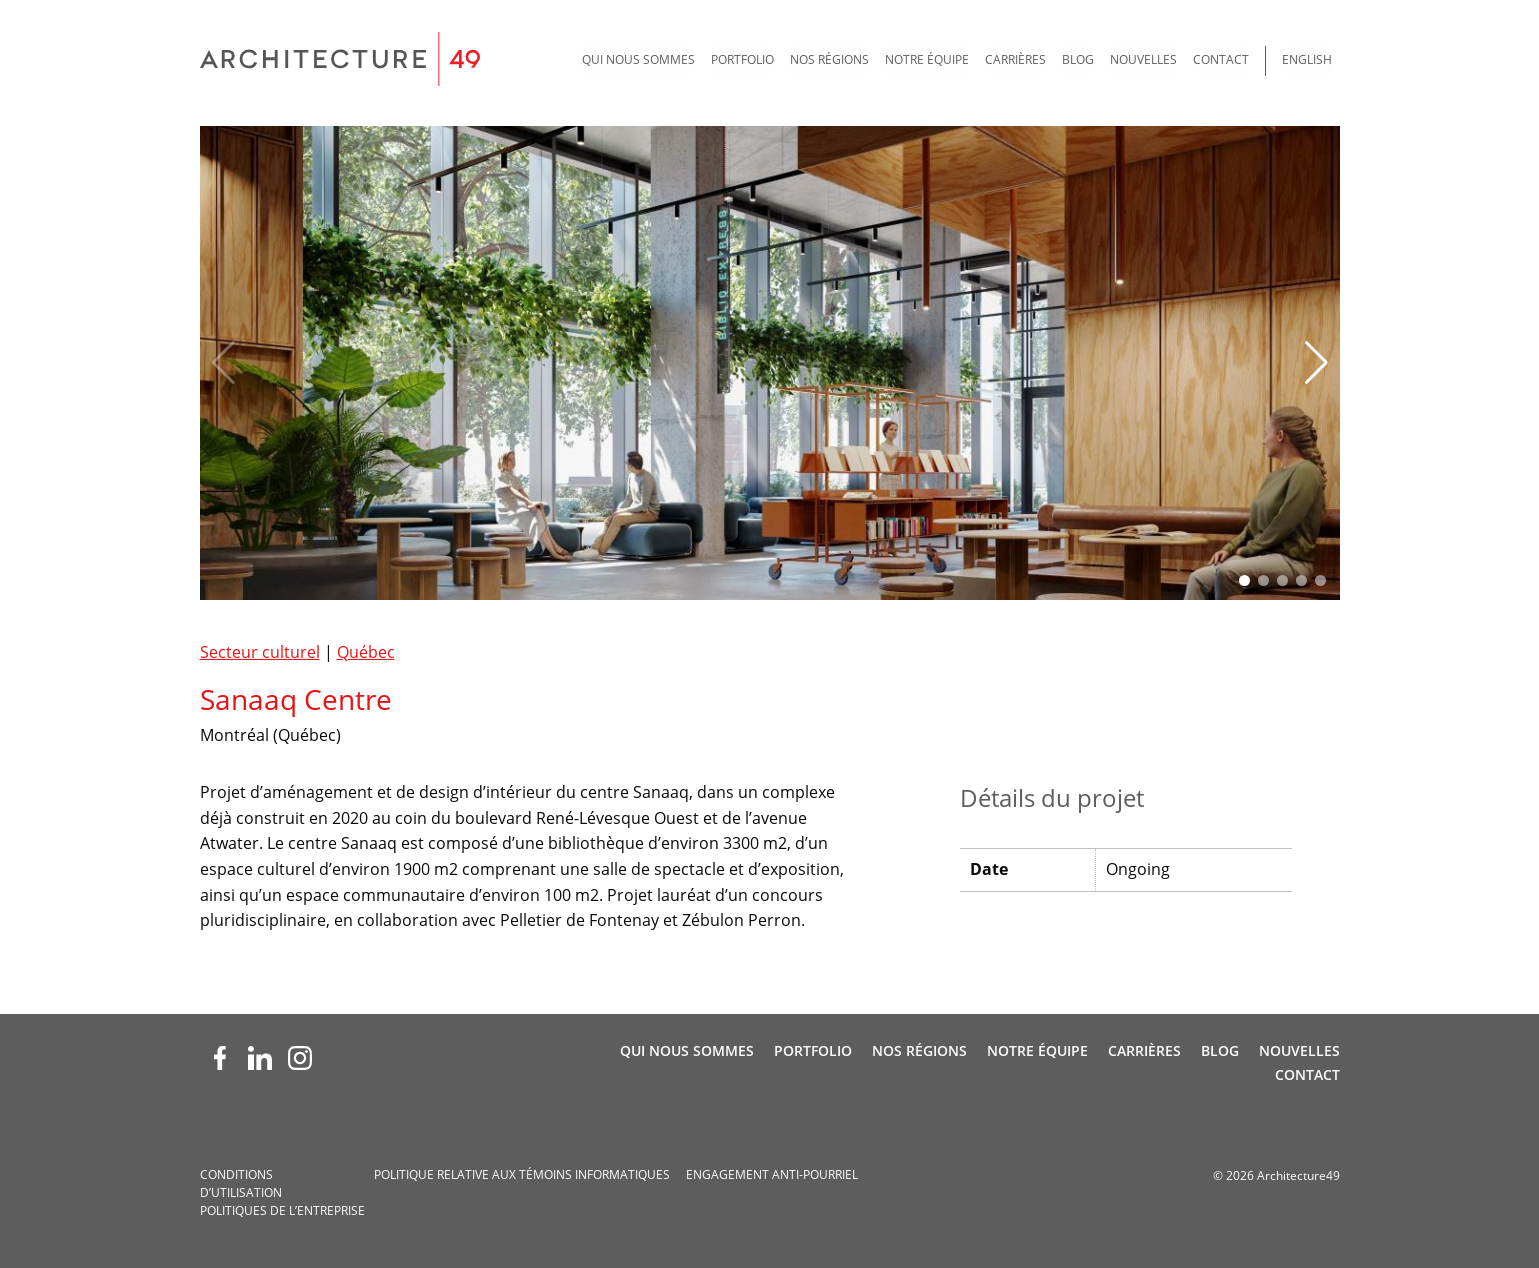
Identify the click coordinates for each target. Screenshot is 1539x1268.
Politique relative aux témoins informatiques (522, 1174)
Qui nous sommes (638, 59)
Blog (1078, 59)
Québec (366, 652)
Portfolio (742, 59)
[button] (1316, 363)
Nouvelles (1143, 59)
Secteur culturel (260, 652)
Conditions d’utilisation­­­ (241, 1183)
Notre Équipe (927, 59)
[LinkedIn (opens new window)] (260, 1058)
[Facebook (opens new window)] (220, 1058)
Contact (1221, 59)
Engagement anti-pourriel (772, 1174)
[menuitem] (638, 61)
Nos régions (829, 59)
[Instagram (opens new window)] (300, 1058)
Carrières (1015, 59)
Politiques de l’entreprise (282, 1210)
